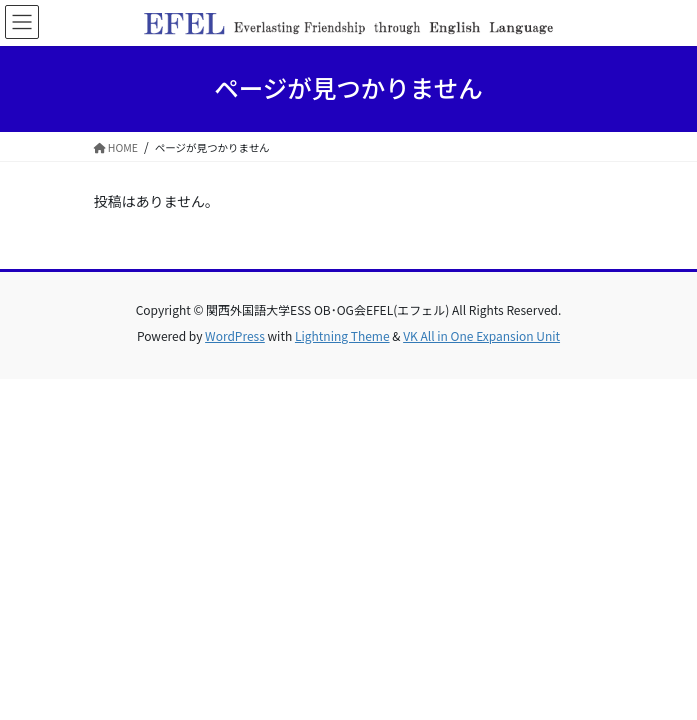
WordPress (235, 335)
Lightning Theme (342, 335)
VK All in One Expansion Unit (481, 335)
